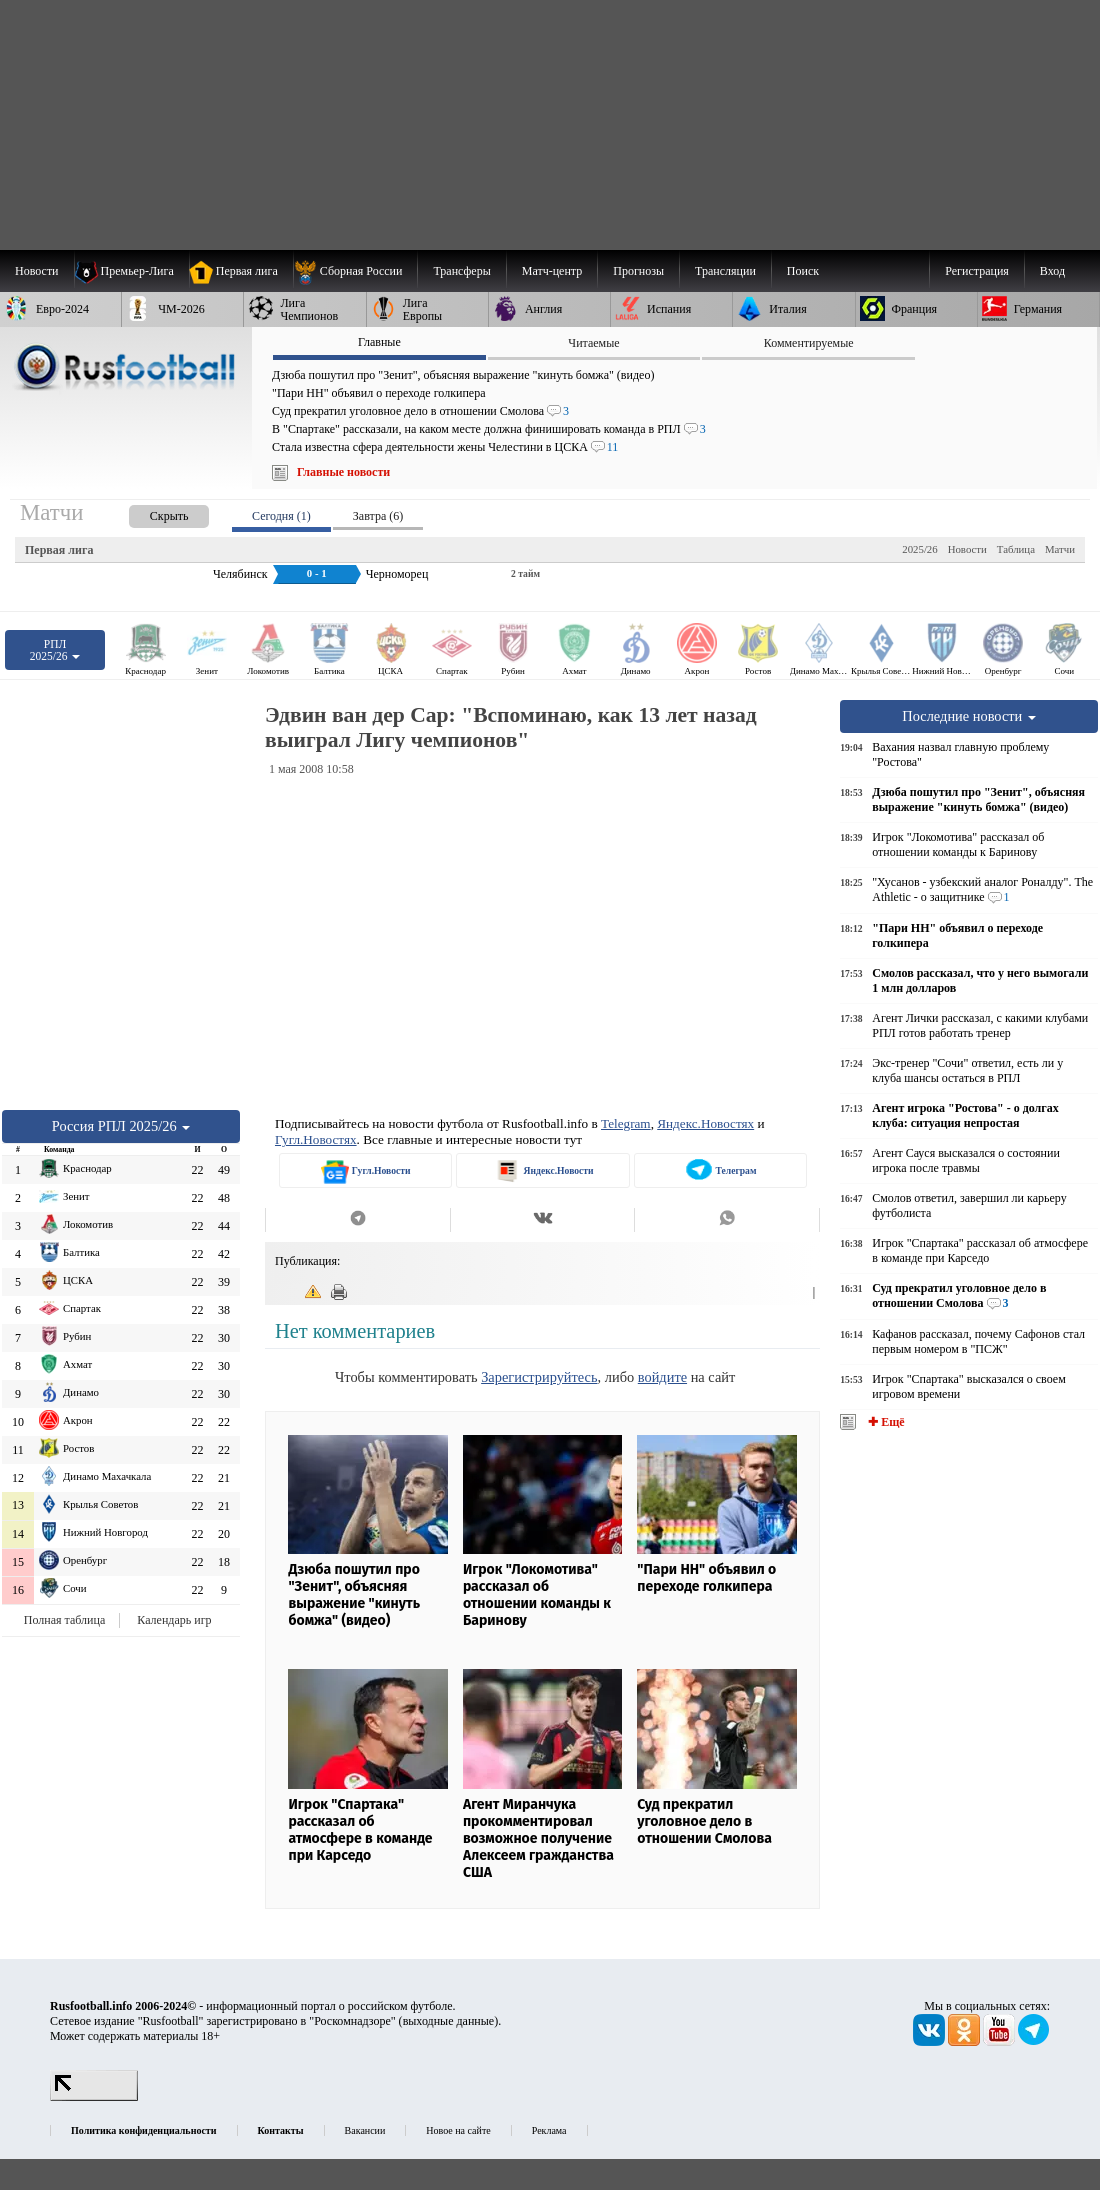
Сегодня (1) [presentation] (281, 516)
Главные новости (343, 472)
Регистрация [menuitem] (977, 271)
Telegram (626, 1123)
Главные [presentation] (379, 342)
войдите (662, 1377)
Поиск (803, 271)
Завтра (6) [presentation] (378, 516)
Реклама (549, 2130)
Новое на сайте (458, 2130)
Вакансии (365, 2130)
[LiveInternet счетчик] (94, 2097)
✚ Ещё (884, 1422)
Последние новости (969, 716)
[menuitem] (355, 271)
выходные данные (449, 2021)
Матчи (1060, 549)
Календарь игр (174, 1620)
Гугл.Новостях (316, 1139)
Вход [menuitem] (1052, 271)
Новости (967, 549)
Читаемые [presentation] (593, 343)
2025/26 (919, 549)
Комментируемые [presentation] (809, 343)
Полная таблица (64, 1620)
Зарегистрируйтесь (539, 1377)
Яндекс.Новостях (705, 1123)
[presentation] (149, 512)
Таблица (1016, 549)
